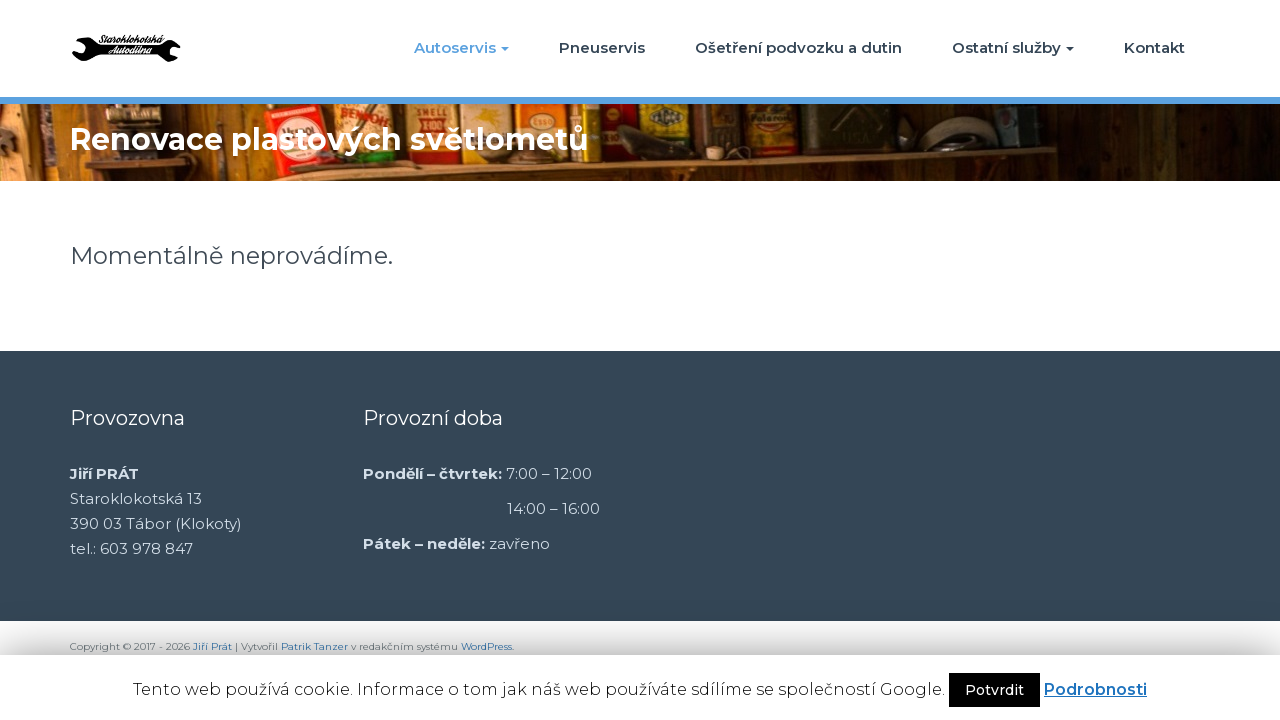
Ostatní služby (1013, 47)
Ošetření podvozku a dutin (798, 47)
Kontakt (1154, 47)
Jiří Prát (212, 646)
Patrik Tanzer (314, 646)
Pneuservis (602, 47)
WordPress (486, 646)
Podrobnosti (1095, 689)
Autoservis (461, 47)
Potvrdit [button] (994, 690)
